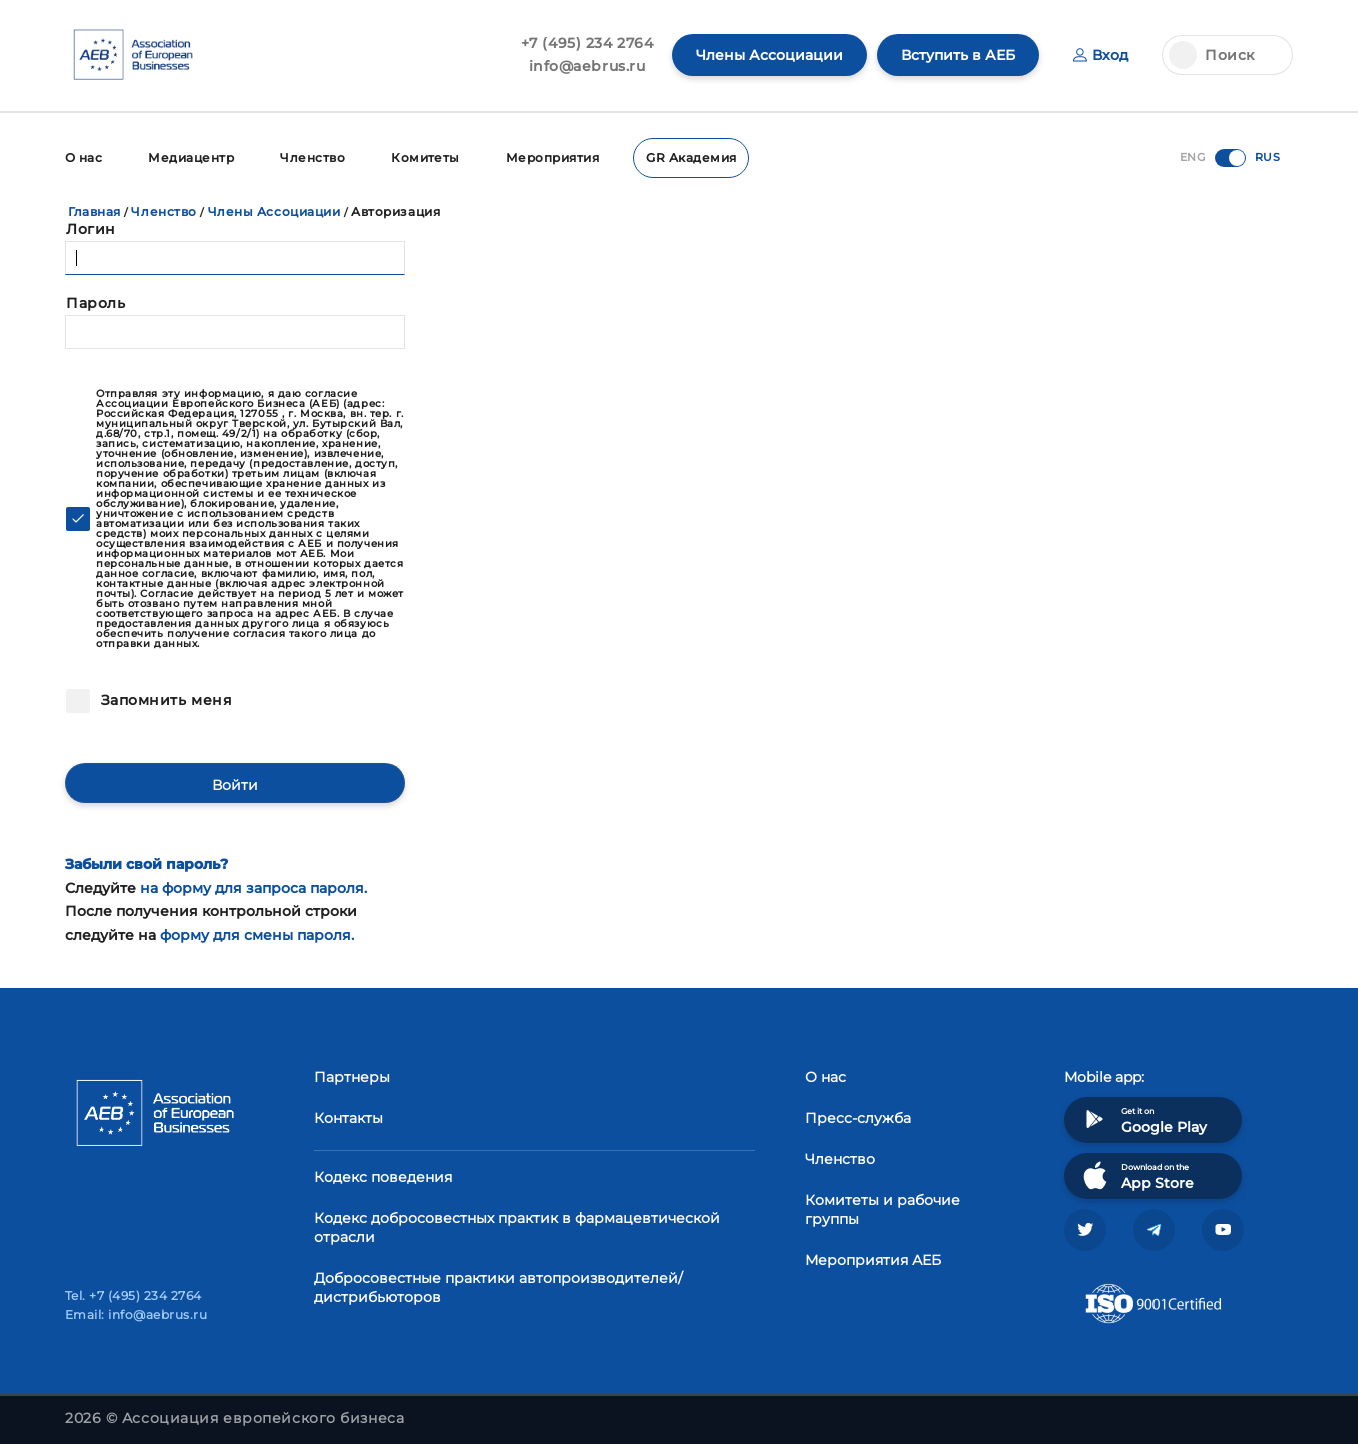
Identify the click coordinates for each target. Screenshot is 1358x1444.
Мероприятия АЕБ (873, 1260)
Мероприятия (552, 157)
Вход (1100, 55)
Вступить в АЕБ (958, 55)
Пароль (95, 303)
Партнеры (352, 1077)
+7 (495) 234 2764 (587, 43)
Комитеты (425, 157)
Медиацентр (191, 157)
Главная (94, 211)
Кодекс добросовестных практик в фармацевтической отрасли (517, 1227)
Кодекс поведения (383, 1177)
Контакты (348, 1118)
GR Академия (691, 157)
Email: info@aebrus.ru (136, 1314)
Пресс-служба (858, 1118)
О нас (83, 157)
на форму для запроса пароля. (253, 888)
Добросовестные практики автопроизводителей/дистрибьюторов (498, 1287)
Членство (312, 157)
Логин (91, 229)
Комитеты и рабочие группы (882, 1209)
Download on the (1136, 1175)
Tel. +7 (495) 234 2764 (133, 1295)
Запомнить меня (164, 700)
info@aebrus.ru (587, 66)
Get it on (1143, 1119)
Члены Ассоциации (769, 55)
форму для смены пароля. (257, 935)
